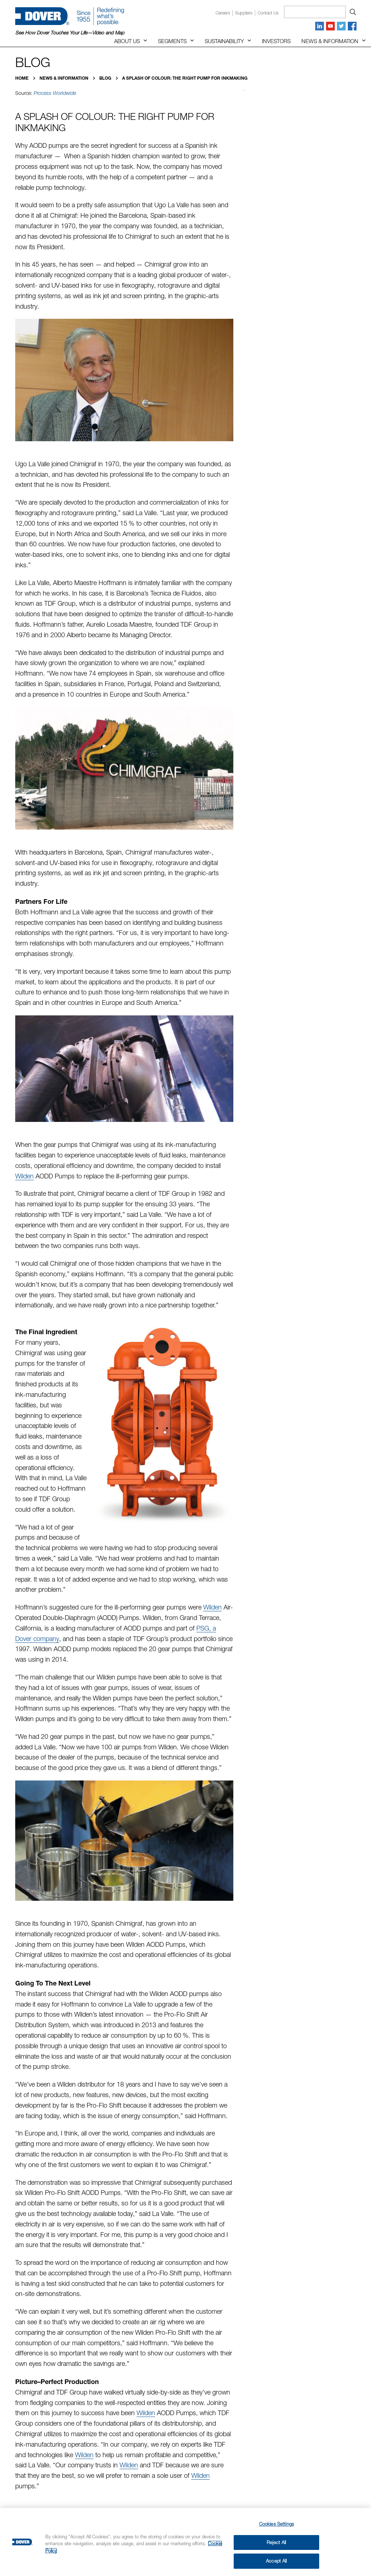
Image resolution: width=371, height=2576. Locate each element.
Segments (172, 41)
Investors (276, 41)
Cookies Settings (276, 2524)
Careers (223, 13)
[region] (185, 2542)
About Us (127, 41)
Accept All (276, 2561)
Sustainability (224, 41)
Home (22, 78)
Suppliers (244, 13)
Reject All (276, 2542)
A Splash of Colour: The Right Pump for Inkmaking (184, 78)
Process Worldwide (55, 93)
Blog (105, 78)
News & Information (329, 41)
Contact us (268, 13)
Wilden (24, 1176)
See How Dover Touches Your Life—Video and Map (69, 33)
